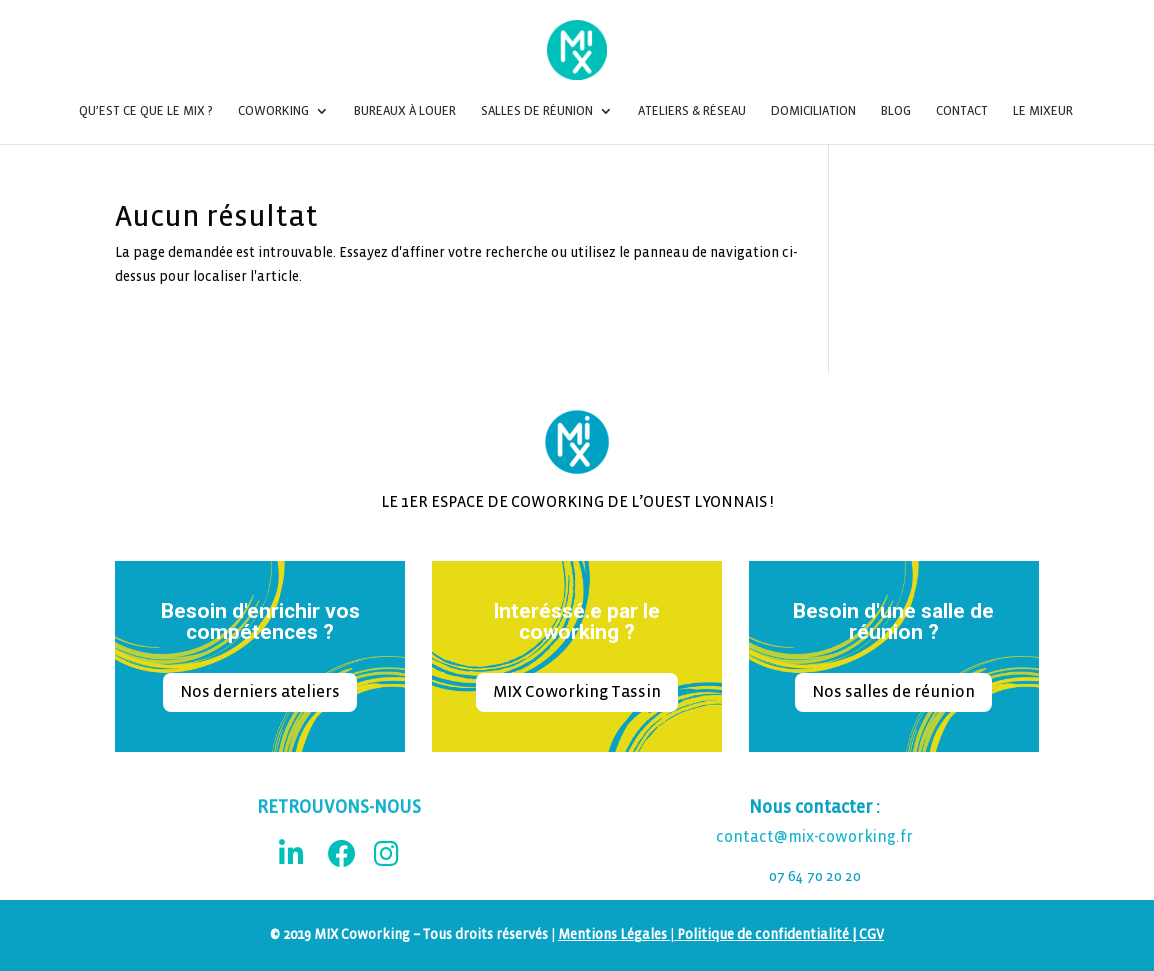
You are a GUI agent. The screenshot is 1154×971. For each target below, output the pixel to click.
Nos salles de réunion (893, 691)
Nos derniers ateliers (260, 691)
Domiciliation (813, 111)
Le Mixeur (1043, 111)
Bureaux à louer (405, 111)
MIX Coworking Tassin (577, 691)
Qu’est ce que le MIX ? (146, 111)
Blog (896, 111)
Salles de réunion (537, 111)
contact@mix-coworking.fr (814, 837)
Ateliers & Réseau (692, 111)
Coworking (273, 111)
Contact (962, 111)
